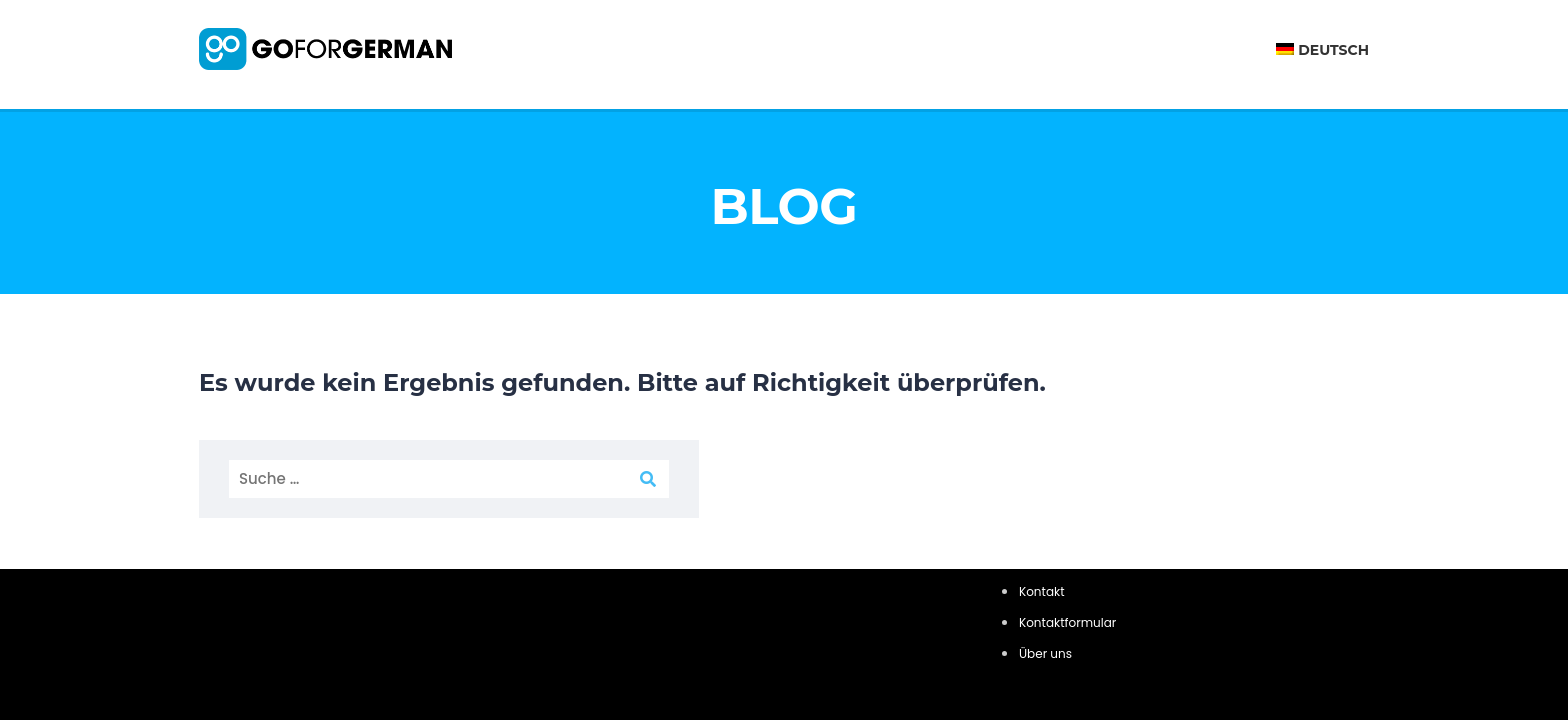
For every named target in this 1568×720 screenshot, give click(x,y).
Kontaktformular (1067, 622)
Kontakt (1042, 591)
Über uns (1045, 653)
